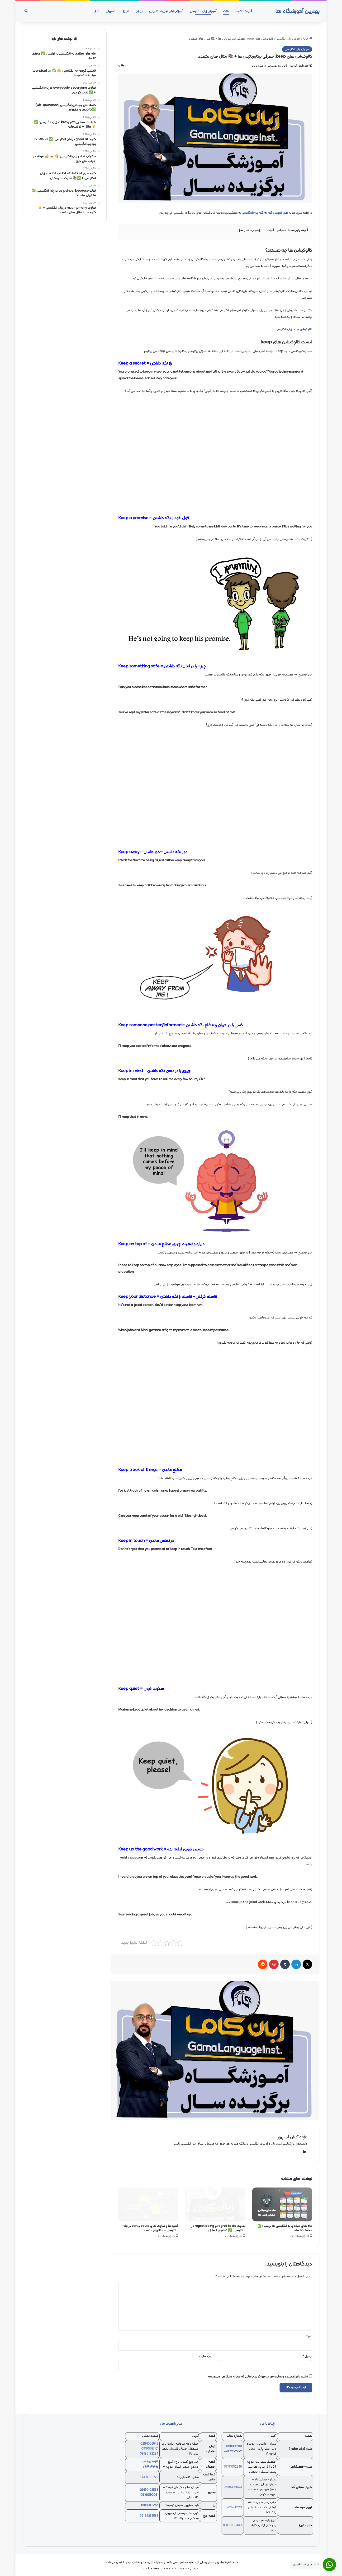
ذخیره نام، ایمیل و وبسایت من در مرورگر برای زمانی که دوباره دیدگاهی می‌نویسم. (257, 2376)
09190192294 (149, 2453)
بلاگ (226, 11)
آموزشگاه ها (243, 11)
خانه (307, 39)
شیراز (126, 11)
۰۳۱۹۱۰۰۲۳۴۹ (150, 2462)
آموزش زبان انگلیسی (203, 11)
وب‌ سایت (205, 2356)
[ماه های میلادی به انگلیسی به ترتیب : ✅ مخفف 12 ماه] (282, 2204)
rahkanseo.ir (152, 2568)
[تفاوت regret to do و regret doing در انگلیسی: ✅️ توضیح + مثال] (215, 2204)
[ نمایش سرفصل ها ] (249, 231)
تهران (139, 11)
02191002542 (149, 2444)
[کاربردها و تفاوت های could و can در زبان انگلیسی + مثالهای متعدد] (148, 2204)
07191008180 (233, 2446)
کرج (96, 11)
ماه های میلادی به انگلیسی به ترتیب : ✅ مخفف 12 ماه (284, 2228)
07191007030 (233, 2487)
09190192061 (149, 2495)
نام (309, 2336)
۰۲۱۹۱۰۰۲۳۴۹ (234, 2507)
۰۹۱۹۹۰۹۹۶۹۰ (150, 2467)
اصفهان (111, 11)
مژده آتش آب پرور (299, 66)
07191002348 (233, 2467)
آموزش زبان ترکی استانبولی (166, 11)
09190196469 (232, 2525)
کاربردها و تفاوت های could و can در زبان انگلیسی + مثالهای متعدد (150, 2228)
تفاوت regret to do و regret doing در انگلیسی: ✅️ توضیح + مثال (218, 2228)
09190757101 (149, 2449)
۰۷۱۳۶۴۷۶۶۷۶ (233, 2451)
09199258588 (149, 2516)
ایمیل (307, 2356)
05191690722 (149, 2477)
